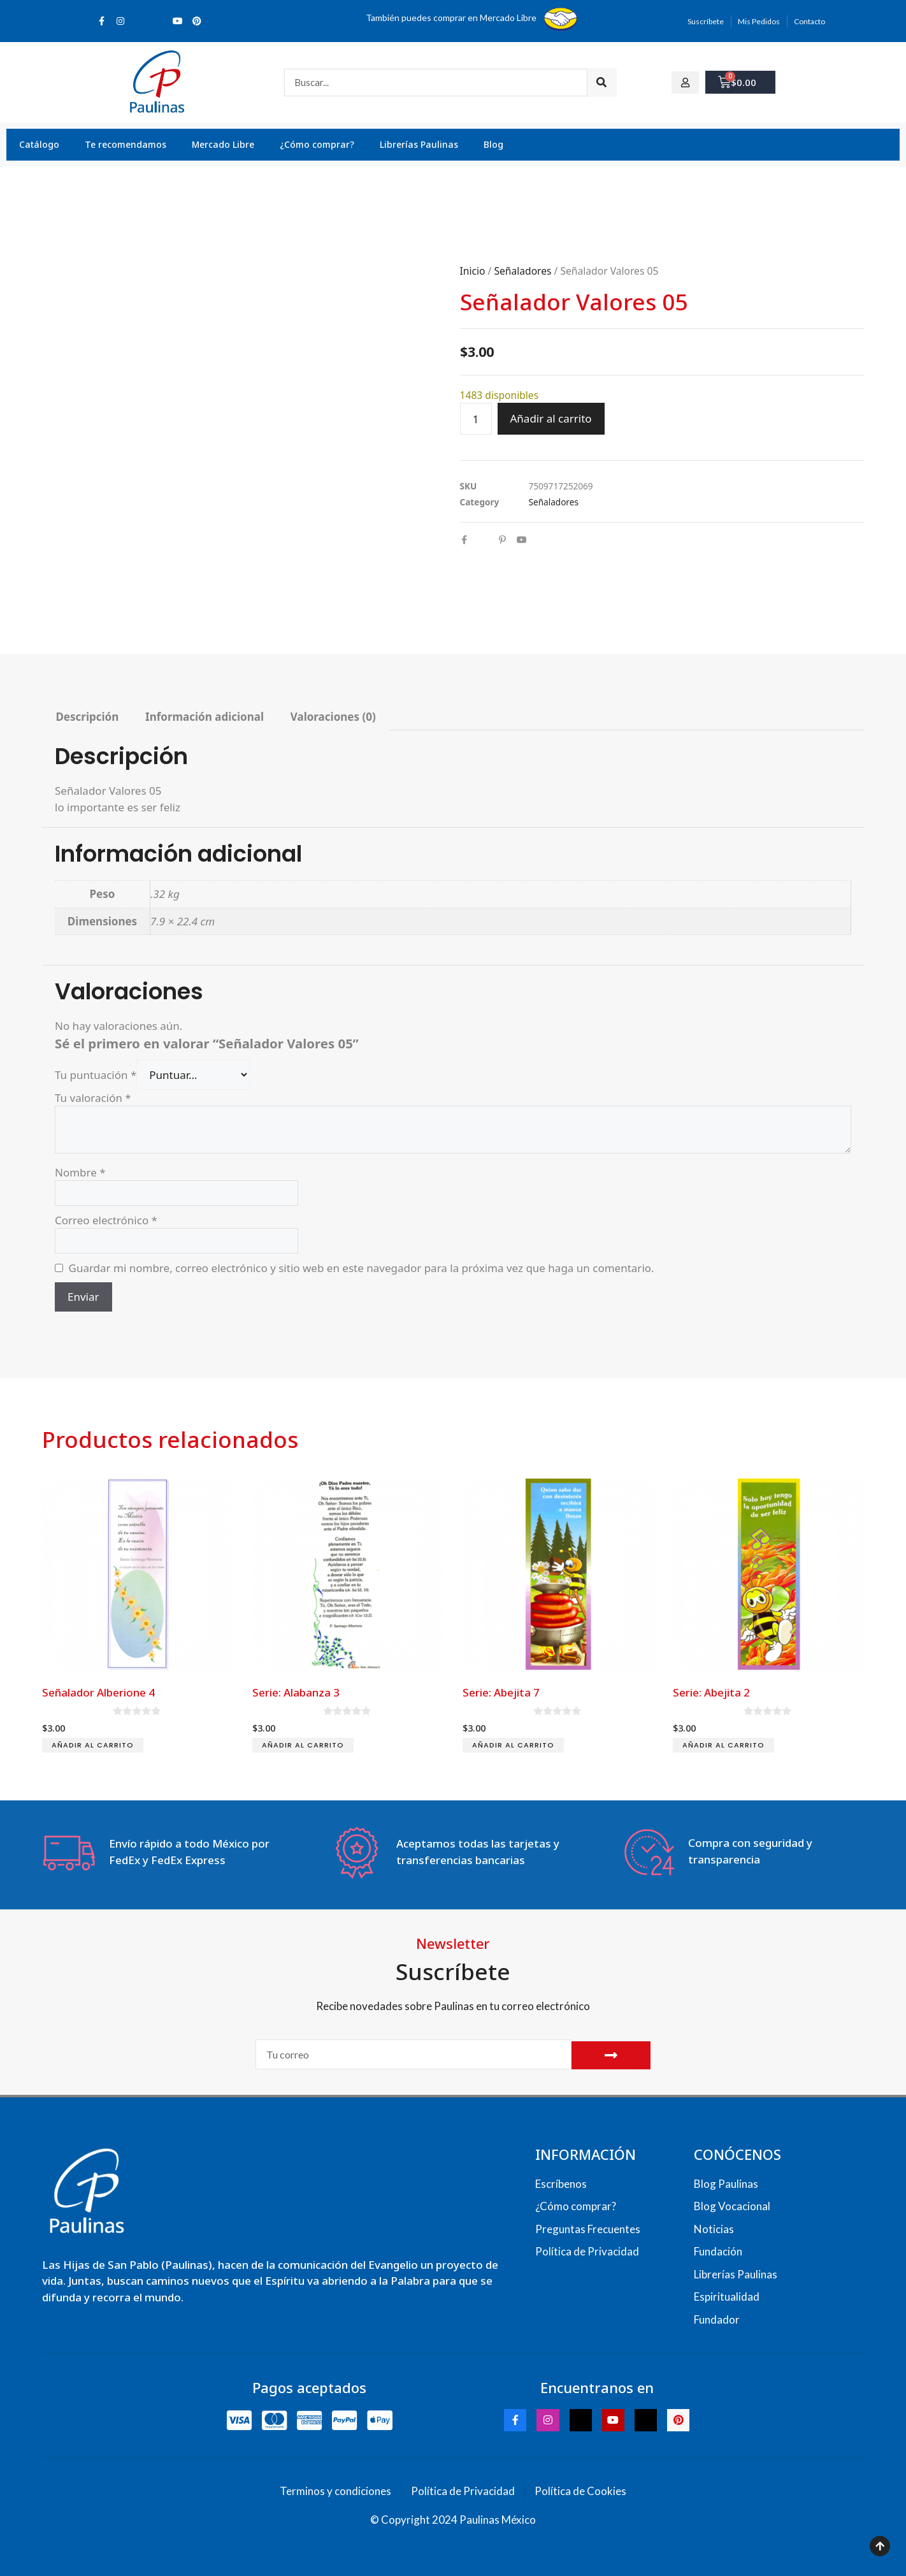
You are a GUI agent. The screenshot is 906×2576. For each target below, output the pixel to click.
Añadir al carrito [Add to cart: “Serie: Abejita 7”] (513, 1745)
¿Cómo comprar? (317, 144)
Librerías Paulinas (419, 144)
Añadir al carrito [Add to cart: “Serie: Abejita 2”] (723, 1745)
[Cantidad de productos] (476, 419)
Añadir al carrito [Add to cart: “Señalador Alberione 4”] (93, 1745)
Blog (493, 144)
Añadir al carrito (551, 418)
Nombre (80, 1172)
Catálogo (39, 144)
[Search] (601, 82)
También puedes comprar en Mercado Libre (451, 17)
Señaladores (522, 271)
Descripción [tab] (87, 716)
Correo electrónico (106, 1220)
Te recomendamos (125, 144)
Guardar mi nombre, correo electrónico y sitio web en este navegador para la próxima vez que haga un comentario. (361, 1268)
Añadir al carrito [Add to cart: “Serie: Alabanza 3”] (303, 1745)
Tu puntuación (95, 1074)
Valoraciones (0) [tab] (333, 716)
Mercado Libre (223, 144)
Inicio (472, 271)
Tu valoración (93, 1097)
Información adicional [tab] (204, 716)
